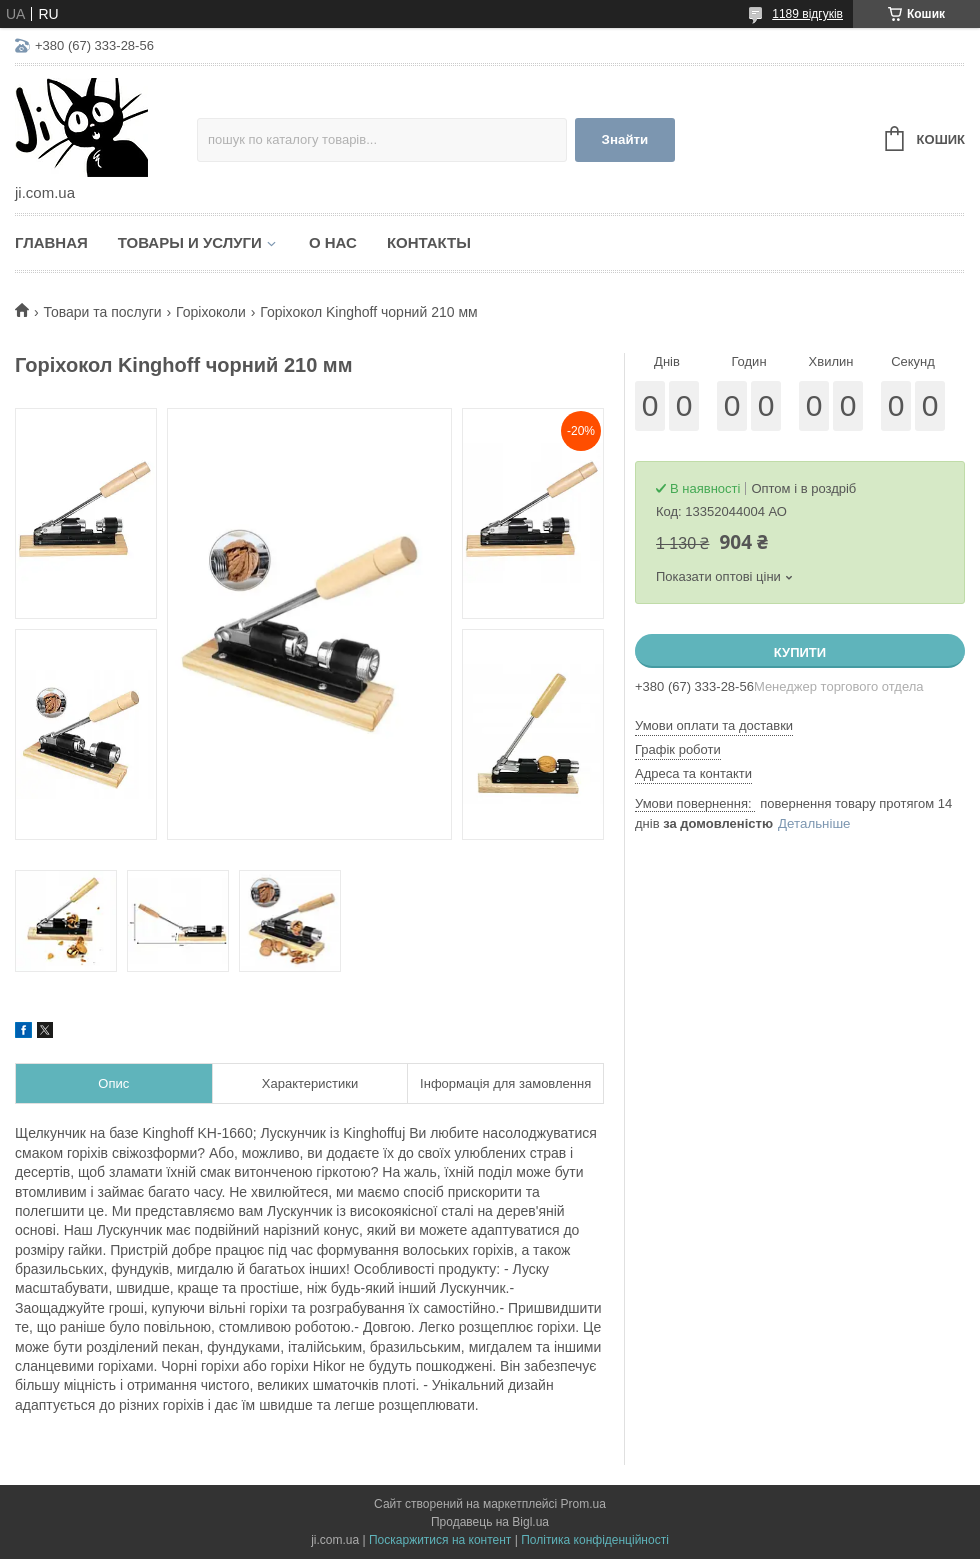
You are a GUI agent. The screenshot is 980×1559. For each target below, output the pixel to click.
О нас (333, 242)
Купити (800, 652)
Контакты (429, 242)
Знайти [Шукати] (625, 139)
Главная (51, 242)
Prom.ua (583, 1504)
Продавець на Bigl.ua (490, 1522)
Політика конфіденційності (595, 1540)
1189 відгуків (807, 14)
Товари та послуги (102, 312)
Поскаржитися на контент (440, 1540)
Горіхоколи (211, 312)
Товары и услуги (190, 242)
